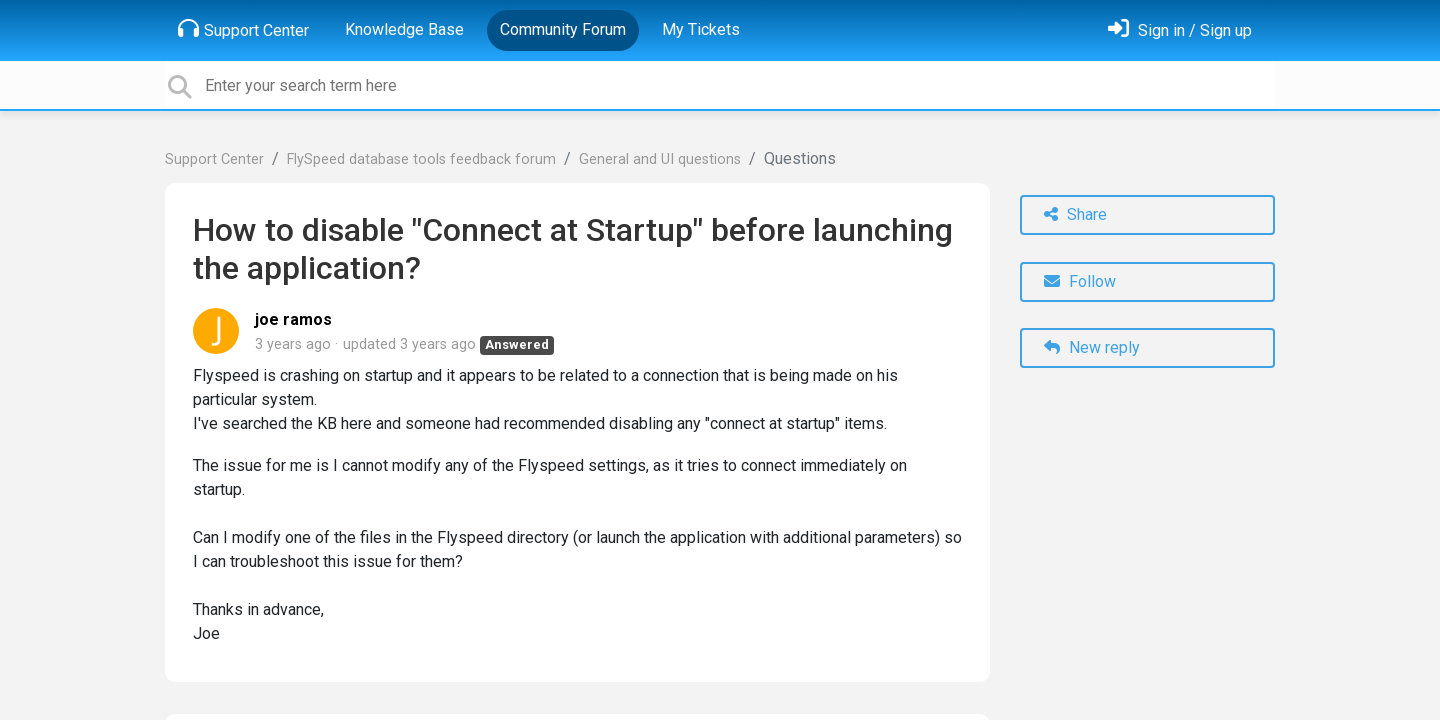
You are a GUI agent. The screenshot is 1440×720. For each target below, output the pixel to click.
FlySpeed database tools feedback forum (421, 159)
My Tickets (701, 29)
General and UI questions (660, 159)
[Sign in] (1180, 30)
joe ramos (293, 319)
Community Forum (563, 29)
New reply (1092, 347)
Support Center (243, 29)
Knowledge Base (404, 29)
